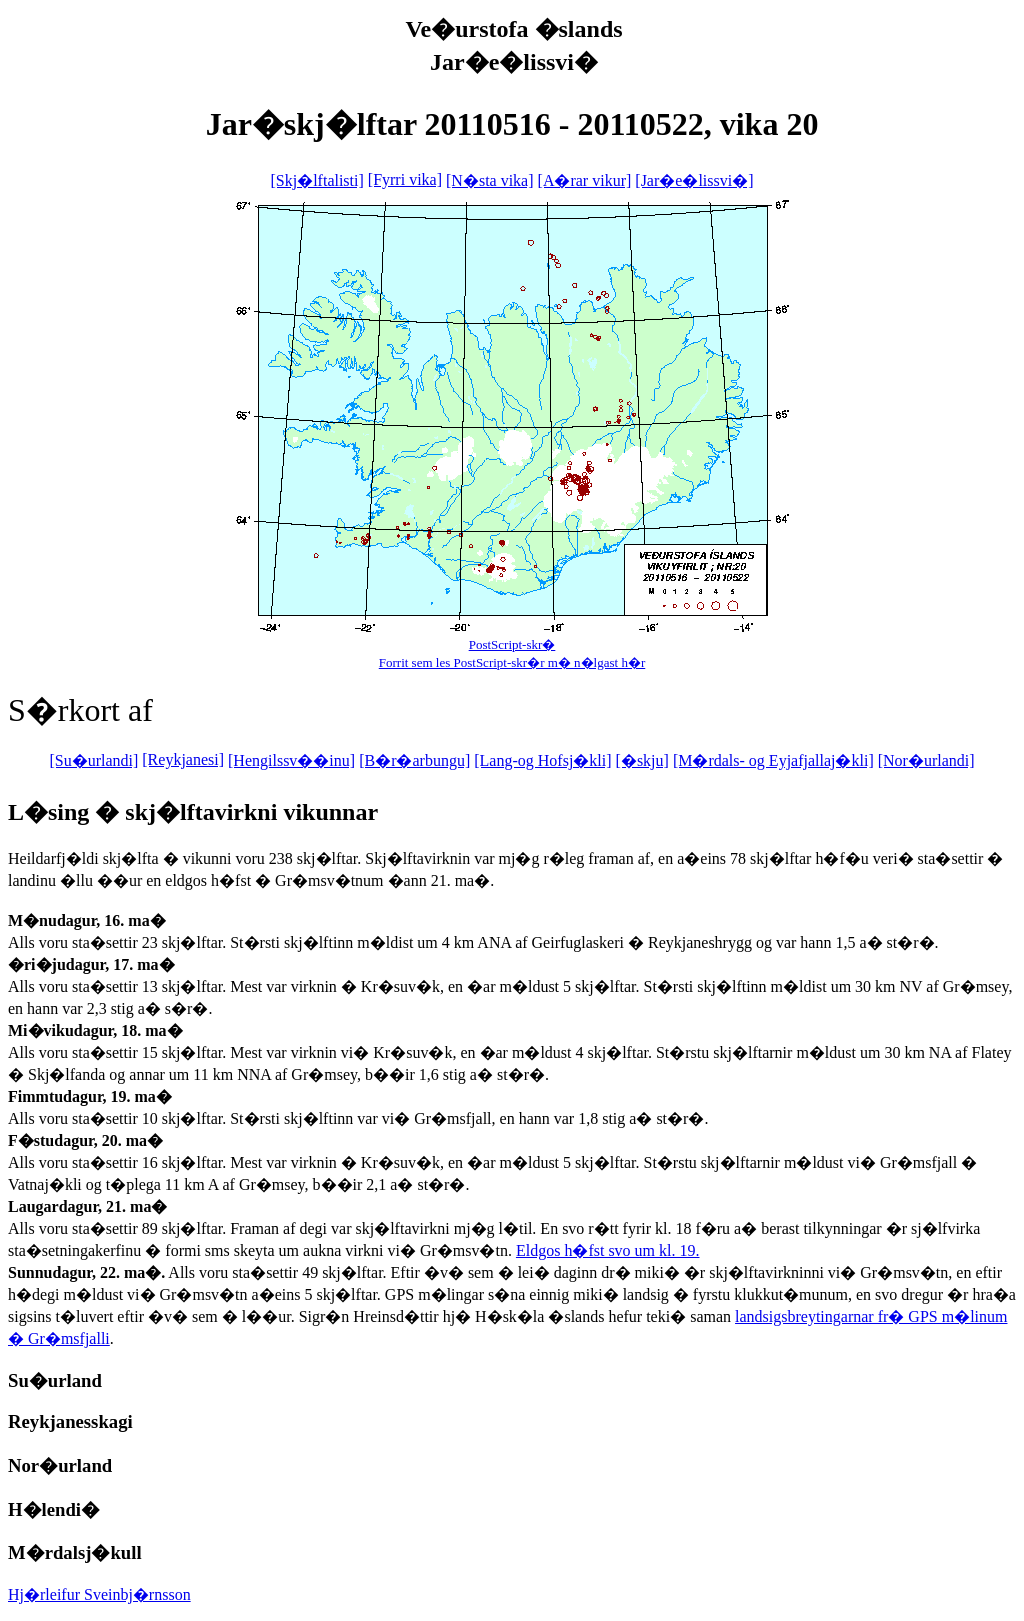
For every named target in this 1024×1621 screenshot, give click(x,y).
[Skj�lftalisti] (316, 180)
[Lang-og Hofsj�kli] (542, 760)
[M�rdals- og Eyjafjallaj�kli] (773, 760)
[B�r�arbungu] (414, 760)
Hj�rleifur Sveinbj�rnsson (99, 1594)
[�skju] (642, 760)
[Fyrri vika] (405, 179)
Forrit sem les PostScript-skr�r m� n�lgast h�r (512, 662)
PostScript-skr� (512, 644)
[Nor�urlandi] (926, 760)
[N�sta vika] (490, 180)
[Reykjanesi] (183, 759)
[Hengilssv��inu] (291, 760)
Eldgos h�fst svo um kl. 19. (608, 1250)
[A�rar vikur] (585, 180)
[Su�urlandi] (93, 760)
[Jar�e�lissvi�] (694, 180)
